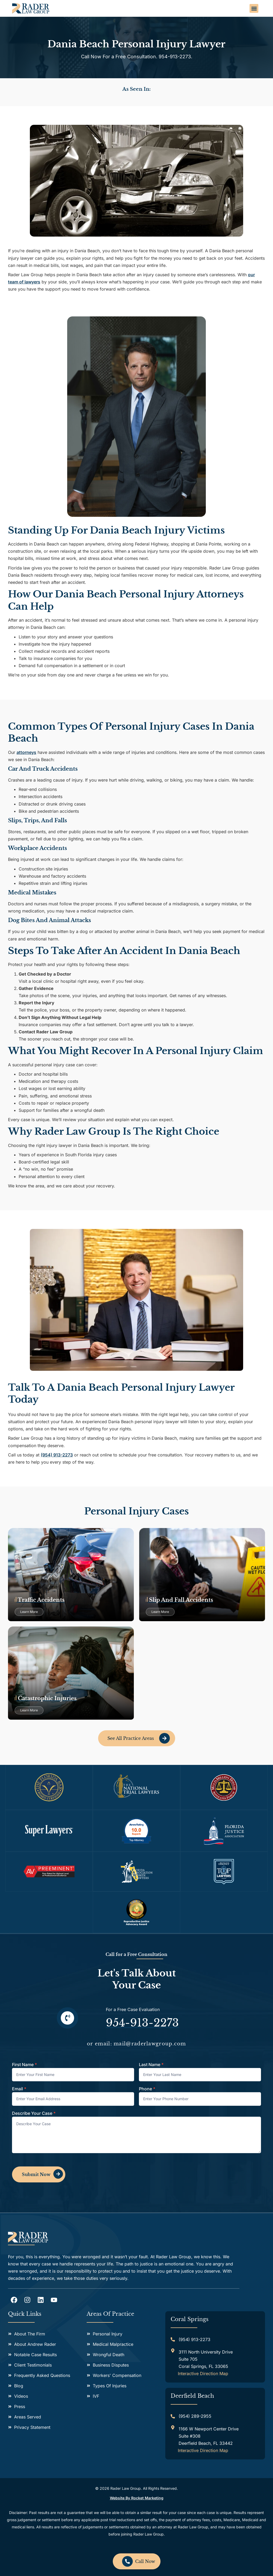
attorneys (26, 752)
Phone (147, 2089)
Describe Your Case (34, 2113)
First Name (24, 2064)
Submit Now (36, 2174)
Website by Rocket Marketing (136, 2498)
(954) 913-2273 (57, 1455)
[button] (254, 8)
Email (19, 2089)
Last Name (151, 2064)
